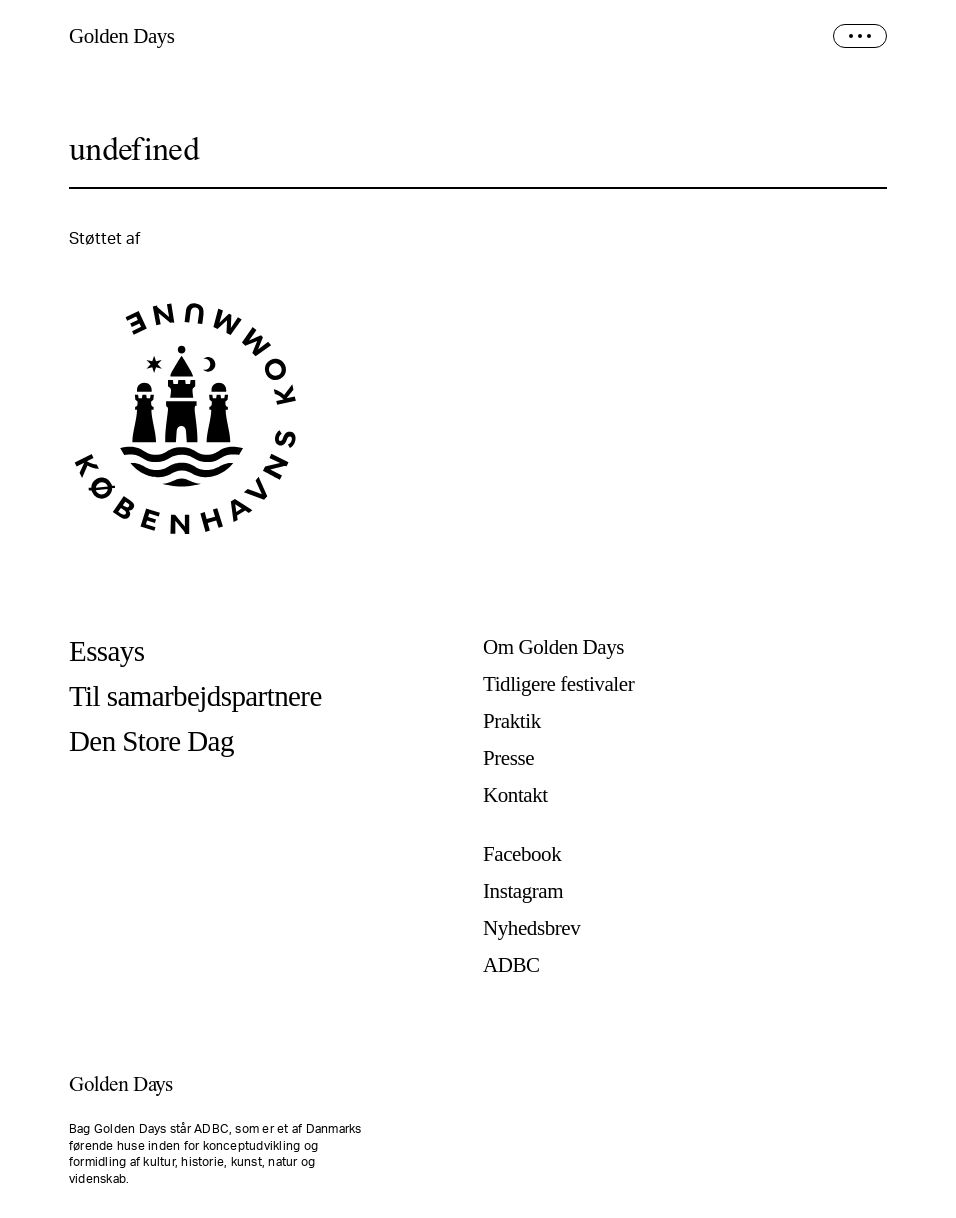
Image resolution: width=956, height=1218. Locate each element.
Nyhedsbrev (531, 928)
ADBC (511, 965)
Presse (508, 758)
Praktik (512, 721)
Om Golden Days (553, 647)
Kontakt (515, 795)
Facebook (522, 854)
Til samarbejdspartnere (195, 696)
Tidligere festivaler (558, 684)
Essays (106, 651)
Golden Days (122, 36)
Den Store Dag (151, 741)
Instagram (523, 891)
